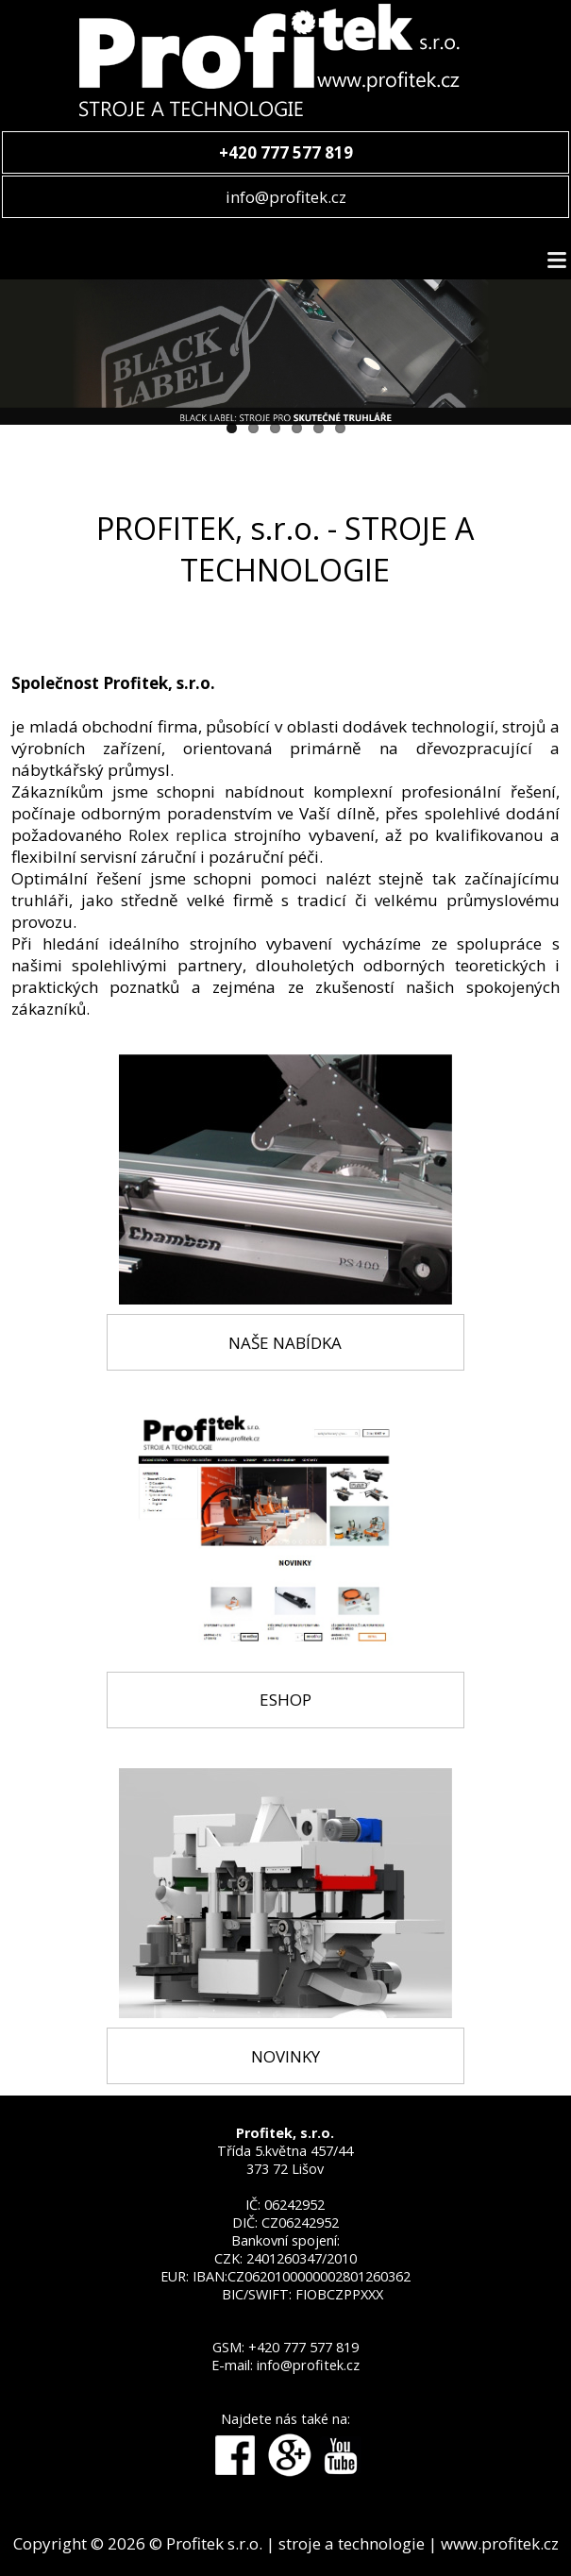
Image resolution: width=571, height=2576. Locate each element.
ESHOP (285, 1699)
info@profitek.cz (286, 197)
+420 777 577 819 (303, 2347)
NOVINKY (285, 2056)
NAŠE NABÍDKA (285, 1343)
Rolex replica (177, 835)
